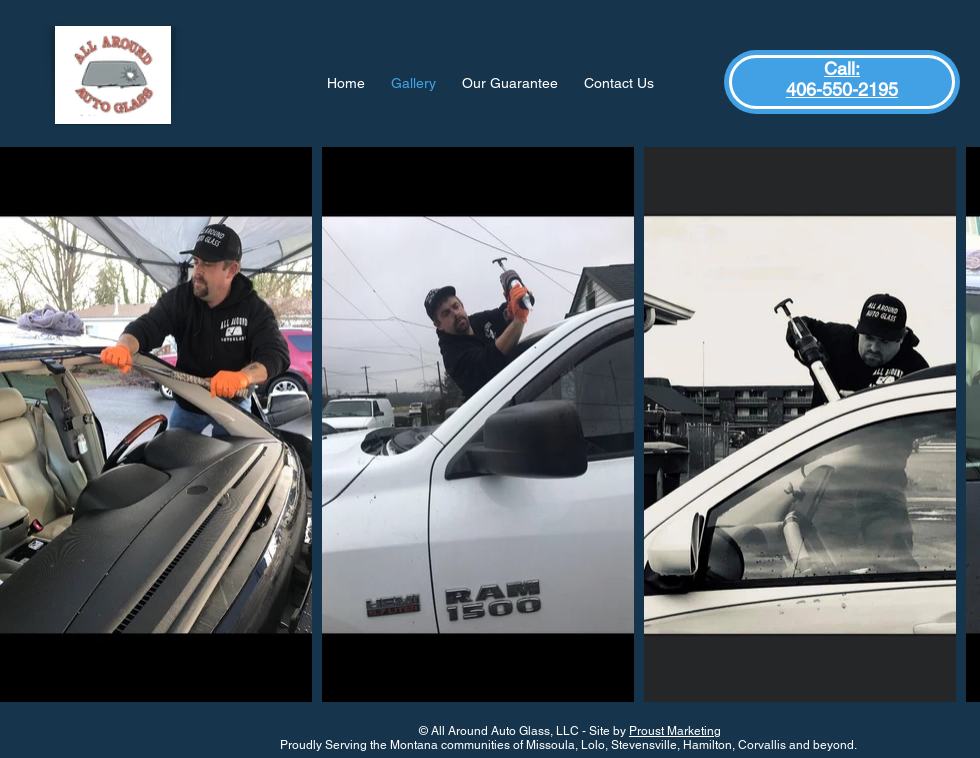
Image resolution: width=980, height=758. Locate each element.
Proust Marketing (675, 731)
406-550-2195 (842, 89)
